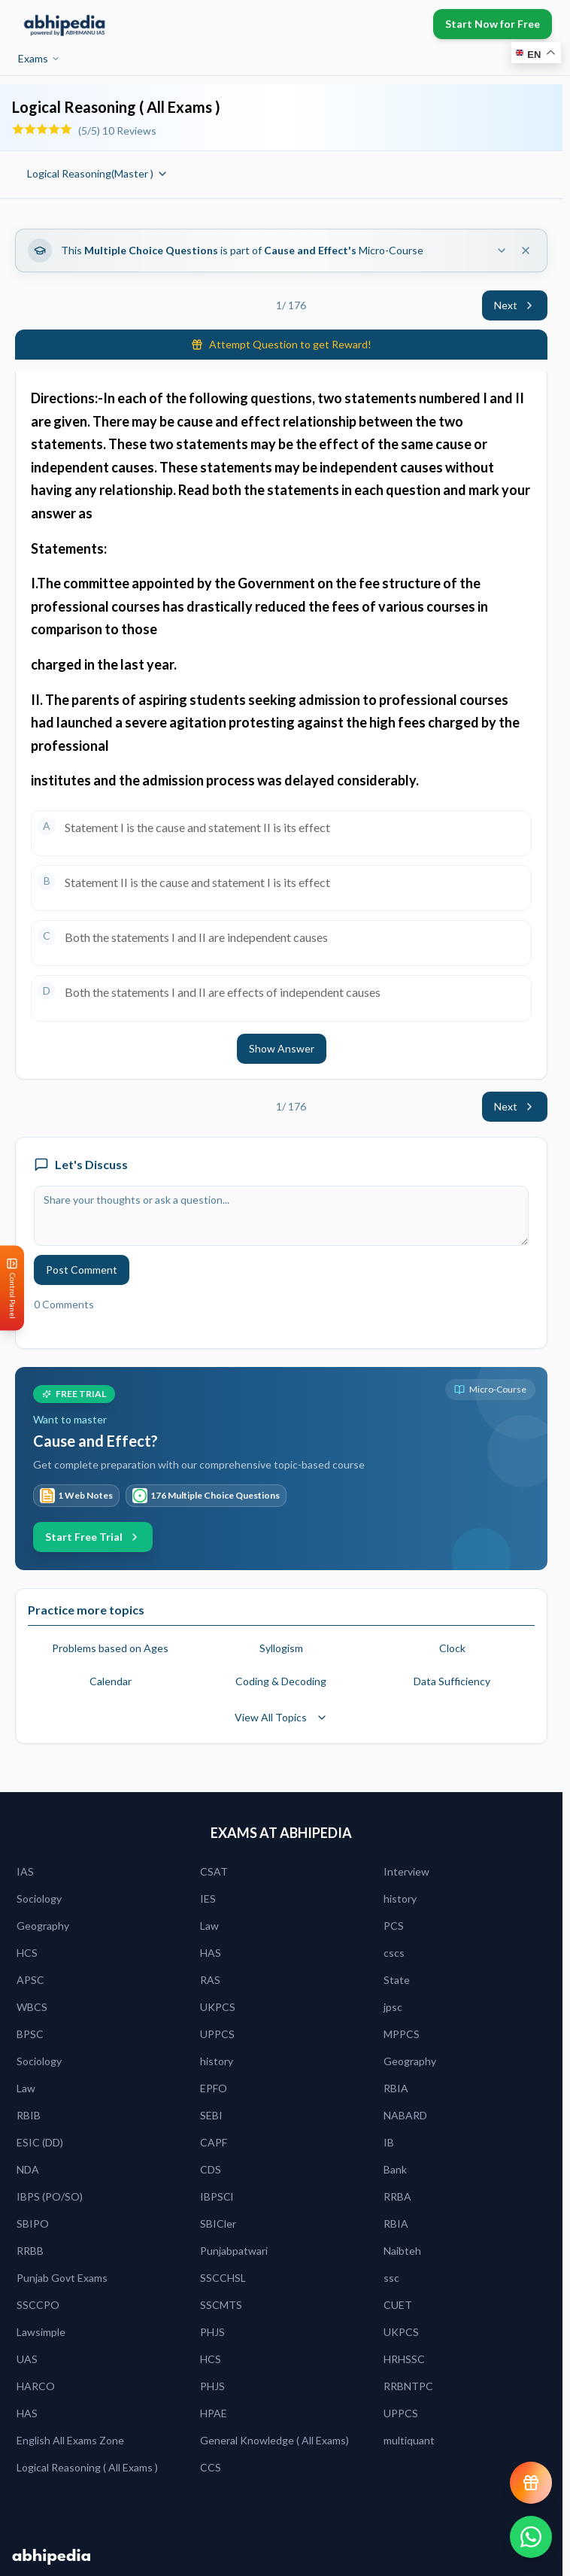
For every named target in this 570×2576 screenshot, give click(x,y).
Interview (406, 1871)
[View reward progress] (531, 2483)
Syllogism (281, 1648)
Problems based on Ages (110, 1648)
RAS (210, 1979)
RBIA (396, 2088)
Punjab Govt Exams (62, 2277)
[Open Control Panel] (12, 1288)
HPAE (213, 2413)
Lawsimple (41, 2331)
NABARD (405, 2115)
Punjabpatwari (234, 2250)
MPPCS (402, 2034)
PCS (394, 1925)
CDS (210, 2169)
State (397, 1979)
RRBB (30, 2250)
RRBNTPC (408, 2386)
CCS (210, 2467)
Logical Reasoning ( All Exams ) (87, 2467)
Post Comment (81, 1269)
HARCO (36, 2386)
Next (514, 305)
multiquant (409, 2440)
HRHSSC (404, 2359)
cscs (394, 1952)
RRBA (397, 2196)
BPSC (30, 2034)
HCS (27, 1952)
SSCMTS (221, 2304)
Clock (452, 1648)
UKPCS (217, 2006)
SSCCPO (38, 2304)
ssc (391, 2277)
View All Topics (281, 1717)
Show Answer (281, 1048)
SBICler (218, 2223)
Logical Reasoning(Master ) (97, 173)
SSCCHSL (223, 2277)
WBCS (32, 2006)
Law (209, 1925)
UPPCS (217, 2034)
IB (389, 2142)
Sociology (39, 1898)
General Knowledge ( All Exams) (274, 2440)
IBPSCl (216, 2196)
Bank (395, 2169)
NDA (28, 2169)
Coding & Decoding (280, 1681)
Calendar (110, 1681)
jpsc (393, 2006)
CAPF (213, 2142)
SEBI (211, 2115)
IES (208, 1898)
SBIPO (33, 2223)
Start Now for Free (492, 23)
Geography (43, 1925)
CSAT (214, 1871)
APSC (30, 1979)
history (400, 1898)
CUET (398, 2304)
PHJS (212, 2331)
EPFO (213, 2088)
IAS (25, 1871)
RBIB (29, 2115)
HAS (210, 1952)
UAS (27, 2359)
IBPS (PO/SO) (50, 2196)
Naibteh (402, 2250)
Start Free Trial (93, 1536)
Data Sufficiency (452, 1681)
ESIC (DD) (40, 2142)
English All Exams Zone (70, 2440)
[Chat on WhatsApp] (531, 2537)
